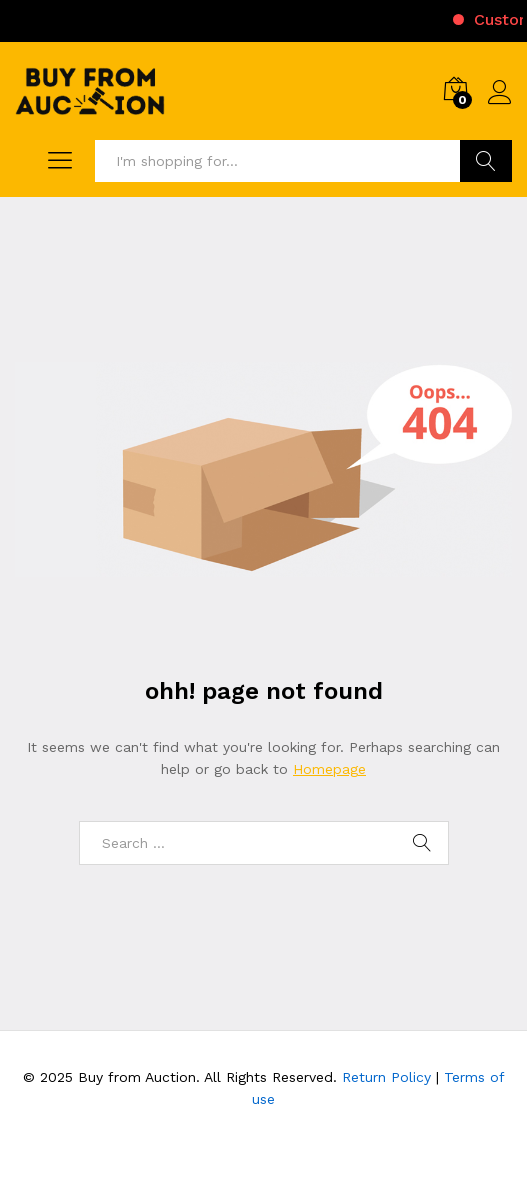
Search (486, 161)
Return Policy (386, 1077)
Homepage (329, 769)
